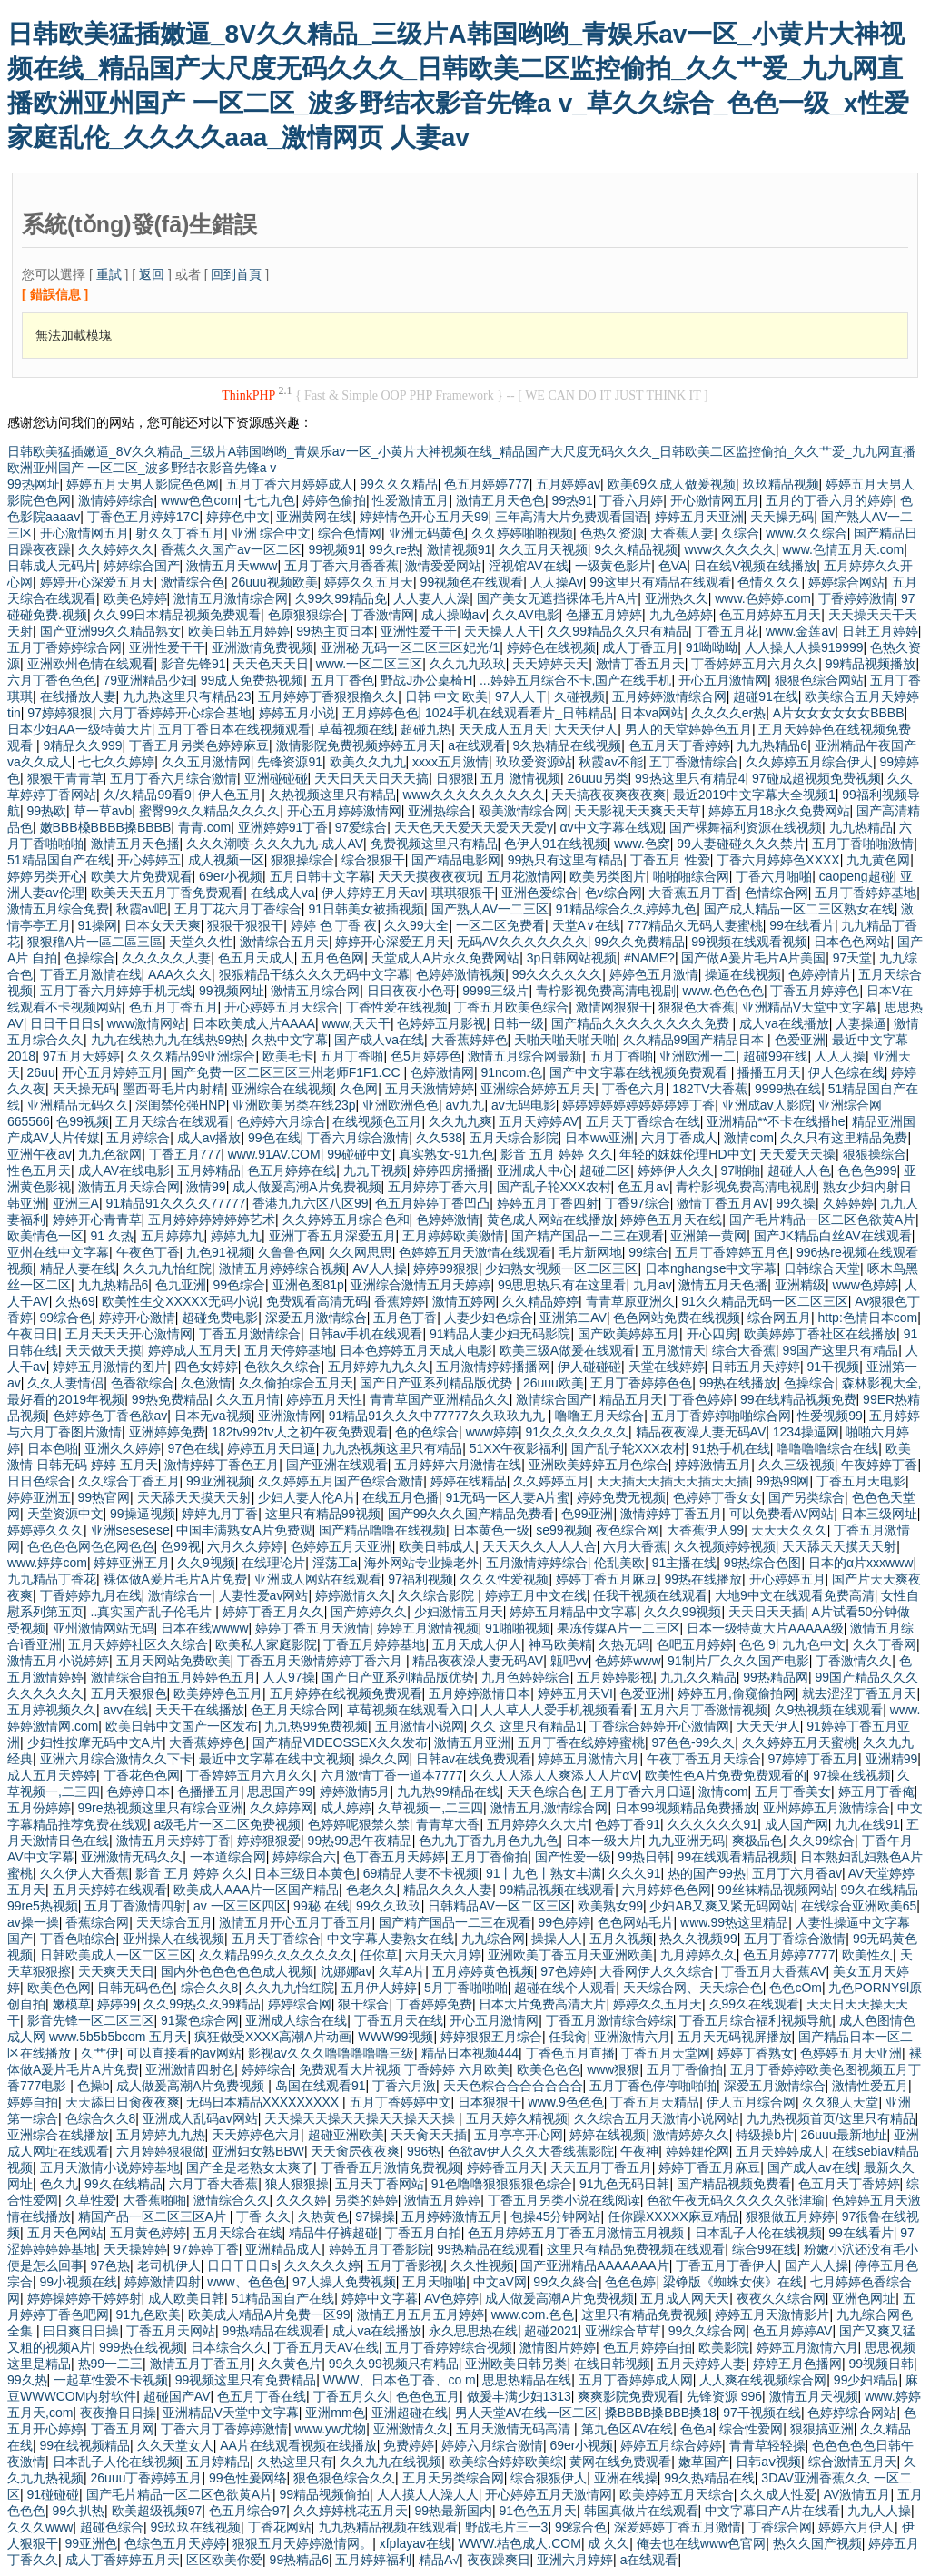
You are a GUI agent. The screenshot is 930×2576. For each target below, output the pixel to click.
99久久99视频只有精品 (394, 2363)
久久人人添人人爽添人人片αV (554, 1775)
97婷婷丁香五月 (813, 1759)
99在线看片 (802, 925)
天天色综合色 (545, 1791)
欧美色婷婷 (135, 598)
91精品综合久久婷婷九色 (627, 909)
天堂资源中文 (65, 1513)
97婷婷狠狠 (60, 713)
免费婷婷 (408, 2445)
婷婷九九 (236, 1236)
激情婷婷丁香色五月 (221, 1464)
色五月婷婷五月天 (770, 614)
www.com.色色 (533, 2314)
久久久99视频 (683, 1611)
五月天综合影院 (514, 1137)
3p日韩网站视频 (572, 958)
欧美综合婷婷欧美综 (506, 2461)
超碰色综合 (111, 2527)
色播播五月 (209, 1791)
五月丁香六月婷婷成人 (289, 484)
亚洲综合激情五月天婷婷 (420, 1285)
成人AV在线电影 (124, 1170)
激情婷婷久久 (691, 2134)
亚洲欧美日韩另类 (516, 2363)
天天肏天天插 (429, 2134)
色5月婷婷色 (426, 1056)
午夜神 (639, 2151)
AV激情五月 (857, 2494)
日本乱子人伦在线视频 (758, 2233)
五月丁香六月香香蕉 (341, 565)
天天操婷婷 (135, 2249)
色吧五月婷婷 (695, 1644)
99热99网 (782, 1481)
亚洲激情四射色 (189, 2069)
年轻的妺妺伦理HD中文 (685, 1154)
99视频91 (334, 549)
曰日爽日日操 (81, 2331)
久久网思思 (360, 1252)
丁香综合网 (780, 2527)
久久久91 (634, 1873)
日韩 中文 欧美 (447, 696)
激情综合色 (192, 582)
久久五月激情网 (206, 762)
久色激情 (206, 1383)
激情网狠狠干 (614, 1007)
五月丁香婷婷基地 (865, 892)
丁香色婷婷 (701, 1399)
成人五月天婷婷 (51, 1775)
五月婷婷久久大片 (538, 1824)
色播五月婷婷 (604, 614)
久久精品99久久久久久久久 (276, 1955)
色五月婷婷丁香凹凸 (432, 1203)
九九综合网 (493, 1938)
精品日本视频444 (470, 2053)
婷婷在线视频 (607, 2134)
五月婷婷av (568, 484)
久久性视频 (482, 2265)
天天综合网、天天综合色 (693, 1987)
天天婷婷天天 (550, 663)
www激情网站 (146, 1023)
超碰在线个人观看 (565, 1987)
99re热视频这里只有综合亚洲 (160, 1808)
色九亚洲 (180, 1285)
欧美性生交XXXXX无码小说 (180, 1301)
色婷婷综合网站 (851, 2412)
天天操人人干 (502, 631)
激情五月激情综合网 (230, 598)
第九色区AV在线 (627, 2429)
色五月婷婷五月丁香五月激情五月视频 (578, 2233)
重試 (109, 274)
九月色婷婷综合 (525, 1677)
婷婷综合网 (299, 2004)
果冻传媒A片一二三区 (618, 1628)
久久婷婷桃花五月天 (350, 2510)
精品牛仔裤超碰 (333, 2233)
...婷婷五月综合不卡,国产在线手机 (576, 680)
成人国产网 (796, 1824)
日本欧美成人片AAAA (254, 1023)
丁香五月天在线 (398, 2020)
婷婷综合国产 (142, 565)
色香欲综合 (142, 1383)
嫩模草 (72, 2004)
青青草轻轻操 (767, 2445)
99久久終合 (566, 2282)
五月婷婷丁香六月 (439, 1186)
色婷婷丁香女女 (717, 1497)
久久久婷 (301, 2200)
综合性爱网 (751, 2429)
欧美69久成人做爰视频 (672, 484)
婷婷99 (117, 2004)
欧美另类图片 (607, 876)
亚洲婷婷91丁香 (283, 827)
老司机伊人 (169, 2265)
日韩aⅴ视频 (768, 2461)
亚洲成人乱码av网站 (200, 2118)
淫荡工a (335, 1562)
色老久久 (371, 1889)
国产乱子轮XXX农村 (554, 1186)
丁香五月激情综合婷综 (609, 2020)
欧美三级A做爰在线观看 (567, 1350)
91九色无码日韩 (624, 2183)
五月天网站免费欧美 (173, 1660)
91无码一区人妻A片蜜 (508, 1497)
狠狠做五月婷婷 (790, 2216)
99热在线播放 (738, 1383)
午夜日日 (32, 1334)
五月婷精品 (209, 1170)
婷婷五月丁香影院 (379, 2249)
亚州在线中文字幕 (58, 1252)
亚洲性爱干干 (419, 631)
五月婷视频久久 (51, 1710)
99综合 (648, 1252)
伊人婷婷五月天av (373, 892)
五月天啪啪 (434, 2282)
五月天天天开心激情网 (129, 1334)
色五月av (643, 1186)
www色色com (199, 500)
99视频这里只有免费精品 (246, 2380)
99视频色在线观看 (472, 582)
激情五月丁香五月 (201, 2363)
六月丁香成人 (679, 1137)
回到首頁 (236, 274)
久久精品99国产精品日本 (695, 1039)
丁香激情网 (382, 614)
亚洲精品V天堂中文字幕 (809, 1007)
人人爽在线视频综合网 (762, 2380)
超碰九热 (426, 729)
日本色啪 (52, 1448)
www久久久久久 (730, 549)
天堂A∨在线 (586, 925)
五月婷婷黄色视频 (483, 1971)
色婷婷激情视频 (460, 974)
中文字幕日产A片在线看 (772, 2510)
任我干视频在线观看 (650, 1595)
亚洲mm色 (334, 2412)
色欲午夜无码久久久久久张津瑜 (736, 2200)
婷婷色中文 (238, 516)
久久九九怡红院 (167, 1268)
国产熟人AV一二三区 (490, 909)
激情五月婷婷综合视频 (282, 1268)
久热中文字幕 (290, 1039)
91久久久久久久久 (577, 1432)
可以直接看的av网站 (184, 2053)
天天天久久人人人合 (539, 1546)
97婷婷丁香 (206, 2249)
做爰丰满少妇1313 (519, 2396)
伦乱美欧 (619, 1562)
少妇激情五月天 (458, 1611)
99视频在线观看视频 (749, 941)
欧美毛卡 (287, 1056)
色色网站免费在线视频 (676, 1317)
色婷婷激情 (448, 1219)
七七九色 (269, 500)
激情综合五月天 (284, 941)
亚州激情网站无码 (103, 1628)
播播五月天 (769, 1072)
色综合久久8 (100, 2118)
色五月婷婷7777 (789, 1955)
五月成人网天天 (684, 2298)
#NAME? (649, 958)
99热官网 (104, 1497)
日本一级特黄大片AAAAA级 (765, 1628)
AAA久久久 (180, 974)
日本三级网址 (879, 1513)
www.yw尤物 (331, 2429)
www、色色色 (246, 2282)
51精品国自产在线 (59, 860)
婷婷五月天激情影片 (772, 2314)
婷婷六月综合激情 (492, 2445)
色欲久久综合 (282, 1366)
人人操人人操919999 (804, 647)
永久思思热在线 (473, 2331)
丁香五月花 (726, 631)
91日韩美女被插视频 (366, 909)
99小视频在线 (79, 2282)
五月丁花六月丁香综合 (238, 909)
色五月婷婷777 (486, 484)
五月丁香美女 (793, 1791)
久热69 (75, 1301)
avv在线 (126, 1710)
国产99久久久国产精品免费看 (471, 1513)
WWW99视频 (395, 2036)
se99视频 (562, 1530)
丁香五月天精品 (654, 2102)
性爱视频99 (830, 1415)
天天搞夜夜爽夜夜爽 (608, 794)
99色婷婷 (564, 1922)
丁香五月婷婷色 (814, 990)
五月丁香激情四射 (135, 1906)
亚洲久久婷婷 (122, 1448)
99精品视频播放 (871, 663)
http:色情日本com (868, 1317)
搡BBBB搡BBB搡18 (661, 2412)
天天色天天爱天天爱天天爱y (473, 827)
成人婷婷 (346, 1808)
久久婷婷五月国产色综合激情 (340, 1481)
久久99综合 (822, 1840)
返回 (151, 274)
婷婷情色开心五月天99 (424, 516)
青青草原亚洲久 (630, 1301)
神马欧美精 (560, 1644)
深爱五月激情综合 (316, 1317)
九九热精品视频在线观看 (388, 2527)
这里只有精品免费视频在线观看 (636, 2249)
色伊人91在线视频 (556, 843)
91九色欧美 (149, 2314)
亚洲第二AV (573, 1317)
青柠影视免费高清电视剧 (606, 990)
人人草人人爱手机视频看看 (556, 1710)
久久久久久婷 (322, 2265)
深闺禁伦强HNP (180, 1105)
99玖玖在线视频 (195, 2527)
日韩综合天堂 (822, 1268)
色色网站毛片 (636, 1922)
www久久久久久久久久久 (473, 794)
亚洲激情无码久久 (132, 1857)
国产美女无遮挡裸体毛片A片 (557, 598)
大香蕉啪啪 (154, 2200)
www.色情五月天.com (843, 549)
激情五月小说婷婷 (58, 1660)
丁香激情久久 (854, 1660)
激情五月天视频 (813, 2396)
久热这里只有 (295, 2461)
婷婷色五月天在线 (671, 1219)
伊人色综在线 (846, 1072)
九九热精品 (861, 827)
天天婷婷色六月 (256, 2134)
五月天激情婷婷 (429, 1088)
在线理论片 (273, 1562)
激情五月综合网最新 (525, 1056)
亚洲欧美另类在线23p (293, 1105)
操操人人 (556, 1938)
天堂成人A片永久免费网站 (445, 958)
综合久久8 (210, 1987)
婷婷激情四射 (162, 2282)
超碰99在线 (775, 1056)
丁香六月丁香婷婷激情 (224, 2429)
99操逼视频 (142, 1513)
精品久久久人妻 (447, 1889)
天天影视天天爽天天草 (637, 811)
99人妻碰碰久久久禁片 (741, 843)
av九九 (465, 1105)
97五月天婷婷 (82, 1056)
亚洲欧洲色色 (400, 1105)
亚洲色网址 (863, 2298)
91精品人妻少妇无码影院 (500, 1334)
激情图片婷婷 (557, 2347)
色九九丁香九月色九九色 (489, 1840)
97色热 (111, 2265)
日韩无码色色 (135, 1987)
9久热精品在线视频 (567, 745)
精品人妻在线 (78, 1268)
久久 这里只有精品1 (526, 1726)
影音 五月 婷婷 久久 (556, 1154)
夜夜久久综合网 (781, 2298)
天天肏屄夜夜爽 (355, 2151)
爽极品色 (757, 1840)
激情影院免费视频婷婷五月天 (358, 745)
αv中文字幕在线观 (610, 827)
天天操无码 (782, 516)
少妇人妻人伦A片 (306, 1497)
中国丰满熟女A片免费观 (244, 1530)
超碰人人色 (799, 1170)
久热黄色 (323, 2216)
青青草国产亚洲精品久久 (440, 1399)
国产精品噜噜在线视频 (382, 1530)
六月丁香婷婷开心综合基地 (175, 713)
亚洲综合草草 (623, 2331)
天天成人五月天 (503, 729)
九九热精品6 (772, 745)
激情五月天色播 (135, 843)
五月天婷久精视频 (517, 2118)
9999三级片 (495, 990)
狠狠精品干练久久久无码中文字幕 (314, 974)
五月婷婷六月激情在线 (457, 1464)
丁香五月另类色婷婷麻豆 (199, 745)
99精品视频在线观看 (558, 1889)
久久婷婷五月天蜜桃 (799, 1742)
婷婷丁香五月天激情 (312, 1628)
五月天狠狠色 (129, 1693)
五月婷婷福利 (373, 2559)
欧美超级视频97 (157, 2510)
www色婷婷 (864, 1285)
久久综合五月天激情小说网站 (656, 2118)
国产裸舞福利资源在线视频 (745, 827)
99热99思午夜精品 (360, 1840)
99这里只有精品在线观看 (660, 582)
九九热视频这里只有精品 (392, 1448)
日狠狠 (455, 778)
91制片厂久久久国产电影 (738, 1660)
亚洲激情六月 (632, 2036)
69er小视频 (230, 876)
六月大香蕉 (635, 1546)
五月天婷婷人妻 (701, 2363)
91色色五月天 (539, 2510)
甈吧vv (569, 1660)
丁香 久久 (263, 2216)
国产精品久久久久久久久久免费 (642, 1023)
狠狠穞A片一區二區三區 (95, 941)
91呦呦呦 (712, 647)
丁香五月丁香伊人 (726, 2265)
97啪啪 (740, 1170)
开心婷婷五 (149, 860)
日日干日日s (65, 1023)
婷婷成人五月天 (192, 1350)
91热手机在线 (731, 1448)
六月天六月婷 (443, 1955)
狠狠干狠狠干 (245, 925)
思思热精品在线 (526, 2380)
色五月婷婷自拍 (647, 2347)
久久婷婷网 (281, 1808)
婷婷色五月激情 (653, 974)
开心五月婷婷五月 (112, 1072)
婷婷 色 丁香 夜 (334, 925)
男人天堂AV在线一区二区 (527, 2412)
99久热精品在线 (709, 2478)
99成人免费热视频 (252, 680)
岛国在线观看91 (320, 2085)
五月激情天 (674, 1350)
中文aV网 (500, 2282)
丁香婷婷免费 (434, 2004)
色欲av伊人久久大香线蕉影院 (531, 2151)
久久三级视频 (796, 1464)
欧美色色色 (548, 2069)
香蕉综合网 (97, 1922)
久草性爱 (90, 2200)
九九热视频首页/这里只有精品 (831, 2118)
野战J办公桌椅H (426, 680)
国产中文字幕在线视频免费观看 (640, 1072)
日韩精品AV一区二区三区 (499, 1906)
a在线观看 (477, 745)
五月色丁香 (405, 1317)
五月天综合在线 (237, 2233)
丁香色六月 (634, 1088)
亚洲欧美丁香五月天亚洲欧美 (570, 1955)
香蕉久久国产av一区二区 (231, 549)
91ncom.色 (512, 1072)
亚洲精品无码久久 (78, 1105)
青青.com (204, 827)
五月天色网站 (65, 2233)
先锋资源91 (289, 762)
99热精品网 (775, 1677)
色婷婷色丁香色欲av (110, 1415)
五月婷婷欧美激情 (453, 1236)
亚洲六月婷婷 (575, 2559)
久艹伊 (100, 2053)
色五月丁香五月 (173, 1007)
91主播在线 (684, 1562)
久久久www (40, 2527)
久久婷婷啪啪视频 (522, 533)
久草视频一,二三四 (430, 1808)
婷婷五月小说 (297, 713)
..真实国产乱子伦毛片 (153, 1611)
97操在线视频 (852, 1775)
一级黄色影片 (613, 565)
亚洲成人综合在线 (296, 2020)
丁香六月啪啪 (774, 876)
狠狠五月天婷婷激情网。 (302, 2543)
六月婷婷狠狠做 (160, 2151)
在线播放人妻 (78, 696)
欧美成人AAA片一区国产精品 (256, 1889)
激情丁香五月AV (723, 1203)
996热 (423, 2151)
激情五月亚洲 (472, 1742)
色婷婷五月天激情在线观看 (475, 1252)
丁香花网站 (280, 2527)
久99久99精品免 (341, 598)
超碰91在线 (765, 696)
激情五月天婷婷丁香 (173, 1840)
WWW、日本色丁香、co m (399, 2380)
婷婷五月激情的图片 (110, 1366)
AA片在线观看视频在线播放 (298, 2445)
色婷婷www (627, 1660)
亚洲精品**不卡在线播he (776, 1121)
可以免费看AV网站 (782, 1513)
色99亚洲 (587, 1513)
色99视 (181, 1546)
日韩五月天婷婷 (755, 1366)
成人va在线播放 (784, 1023)
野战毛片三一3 (507, 2527)
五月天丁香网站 (379, 2183)
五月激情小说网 (419, 1726)
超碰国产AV (177, 2396)
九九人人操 (879, 2510)
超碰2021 (551, 2331)
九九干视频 (375, 1170)
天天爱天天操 (797, 1154)
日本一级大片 (604, 1840)
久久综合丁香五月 (129, 1481)
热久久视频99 (698, 1938)
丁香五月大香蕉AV (773, 1971)
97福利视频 (420, 1579)
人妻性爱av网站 (264, 1595)
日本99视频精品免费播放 (686, 1808)
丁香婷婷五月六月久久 (754, 663)
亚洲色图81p (308, 1285)
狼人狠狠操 (297, 2183)
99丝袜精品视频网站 (775, 1889)
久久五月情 (248, 1399)
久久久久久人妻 (166, 958)
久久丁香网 (884, 1644)
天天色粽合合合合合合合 (513, 2085)
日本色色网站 (852, 941)
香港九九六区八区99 (310, 1203)
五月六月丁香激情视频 (703, 1710)
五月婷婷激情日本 (479, 1693)
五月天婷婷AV (539, 1121)
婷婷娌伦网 (697, 2151)
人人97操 (288, 1677)
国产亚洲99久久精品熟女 (111, 631)
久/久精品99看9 (148, 794)
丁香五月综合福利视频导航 (755, 2020)
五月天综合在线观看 (172, 1121)
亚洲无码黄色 (427, 533)
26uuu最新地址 (844, 2134)
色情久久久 (769, 582)
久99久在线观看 (754, 2004)
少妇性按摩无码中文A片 (95, 1742)
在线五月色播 (400, 1497)
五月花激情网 (525, 876)
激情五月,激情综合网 (549, 1808)
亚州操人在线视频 (173, 1938)
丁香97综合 (637, 1203)
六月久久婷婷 (245, 1546)
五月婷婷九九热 (160, 2134)
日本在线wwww (204, 1628)
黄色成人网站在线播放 (550, 1219)
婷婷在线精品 (468, 1481)
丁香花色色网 (142, 1775)
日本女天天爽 (162, 925)
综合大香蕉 (744, 1350)
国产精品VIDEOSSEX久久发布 (340, 1742)
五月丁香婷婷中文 (400, 2102)
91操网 (98, 925)
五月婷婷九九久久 (379, 1366)
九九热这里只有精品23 (187, 696)
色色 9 (757, 1644)
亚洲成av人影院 (767, 1105)
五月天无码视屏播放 (735, 2036)
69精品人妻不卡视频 (421, 1873)
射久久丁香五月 (179, 533)
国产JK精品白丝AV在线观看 (833, 1236)
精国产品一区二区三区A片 (154, 2216)
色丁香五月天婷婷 (394, 1857)
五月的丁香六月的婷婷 (829, 500)
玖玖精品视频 (781, 484)
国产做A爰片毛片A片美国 (753, 958)
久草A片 (402, 1971)
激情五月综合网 (315, 990)
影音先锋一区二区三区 (90, 2020)
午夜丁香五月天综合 (704, 1759)
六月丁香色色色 (51, 680)
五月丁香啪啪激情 (863, 843)
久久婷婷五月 (551, 1481)
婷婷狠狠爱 (269, 1840)
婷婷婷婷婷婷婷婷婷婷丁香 (638, 1105)
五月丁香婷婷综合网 (64, 647)
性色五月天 (39, 1170)
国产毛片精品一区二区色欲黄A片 (822, 1219)
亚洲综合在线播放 (58, 2134)
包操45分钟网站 (555, 2216)
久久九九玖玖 (468, 663)
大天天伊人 (586, 729)
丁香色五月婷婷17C (143, 516)
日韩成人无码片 (51, 565)
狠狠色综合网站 (819, 680)
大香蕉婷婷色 (469, 1039)
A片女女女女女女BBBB (839, 713)
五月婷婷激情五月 (452, 2216)
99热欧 (47, 811)
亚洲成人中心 (535, 1170)
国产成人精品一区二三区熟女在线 (799, 909)
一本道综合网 (228, 1857)
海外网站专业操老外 (421, 1562)
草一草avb (103, 811)
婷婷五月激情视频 (428, 1628)
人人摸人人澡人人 (428, 2494)
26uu (41, 1072)
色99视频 (82, 1121)
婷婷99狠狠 (446, 1268)
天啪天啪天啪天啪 (565, 1039)
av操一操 (33, 1922)
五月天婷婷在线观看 (110, 1889)
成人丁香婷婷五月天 (122, 2559)
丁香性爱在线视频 (397, 1007)
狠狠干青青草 (65, 778)
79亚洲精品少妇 (149, 680)
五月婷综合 (138, 1137)
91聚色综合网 (200, 2020)
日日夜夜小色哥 (411, 990)
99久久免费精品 (639, 941)
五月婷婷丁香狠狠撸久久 (328, 696)
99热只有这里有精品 (566, 860)
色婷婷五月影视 (441, 1023)
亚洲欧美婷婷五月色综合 (598, 1464)
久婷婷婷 (848, 1203)
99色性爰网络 (248, 2478)
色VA (673, 565)
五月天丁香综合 (276, 1938)
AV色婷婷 (451, 2298)
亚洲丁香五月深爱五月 (332, 1236)
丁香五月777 (185, 1154)
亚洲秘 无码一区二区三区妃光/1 (410, 647)
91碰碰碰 (53, 2494)
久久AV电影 (525, 614)
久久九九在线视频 (390, 2461)
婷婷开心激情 (137, 1317)
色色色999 (866, 1170)
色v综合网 (613, 892)
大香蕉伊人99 (706, 1530)
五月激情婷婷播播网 (493, 1366)
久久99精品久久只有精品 (617, 631)
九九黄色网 (878, 860)
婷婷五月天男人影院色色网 (142, 484)
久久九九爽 (460, 1121)
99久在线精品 (123, 2183)
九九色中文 (814, 1644)
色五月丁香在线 (261, 2396)
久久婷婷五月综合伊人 (809, 762)
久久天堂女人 (175, 2445)
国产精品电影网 (455, 860)
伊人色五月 (230, 794)
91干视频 (833, 1366)
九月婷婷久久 (698, 1955)
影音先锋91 (193, 663)
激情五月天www (231, 565)
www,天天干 (356, 1023)
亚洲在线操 (626, 2478)
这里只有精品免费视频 (644, 2314)
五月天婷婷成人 (780, 2151)
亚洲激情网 (290, 1415)
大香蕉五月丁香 (692, 892)
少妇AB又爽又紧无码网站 (721, 1906)
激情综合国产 (554, 1399)
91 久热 (112, 1236)
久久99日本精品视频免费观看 (177, 614)
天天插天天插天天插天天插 (673, 1481)
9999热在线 (788, 1088)
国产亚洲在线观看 (337, 1464)
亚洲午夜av (39, 1154)
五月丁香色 (342, 680)
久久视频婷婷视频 (725, 1546)
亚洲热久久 (676, 598)
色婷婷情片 (820, 974)
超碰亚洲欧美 (346, 2134)
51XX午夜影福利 (517, 1448)
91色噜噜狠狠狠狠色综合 (502, 2183)
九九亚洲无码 (686, 1840)
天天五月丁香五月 (601, 2167)
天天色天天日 (270, 663)
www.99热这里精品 (734, 1922)
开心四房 (712, 1334)
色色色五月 (428, 2396)
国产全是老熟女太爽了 (249, 2167)
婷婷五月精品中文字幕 (573, 1611)
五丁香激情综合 (693, 762)
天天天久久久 (789, 1530)
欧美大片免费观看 (142, 876)
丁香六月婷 (631, 500)
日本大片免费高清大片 (542, 2004)
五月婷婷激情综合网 (669, 696)
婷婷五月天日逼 (271, 1448)
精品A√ (439, 2559)
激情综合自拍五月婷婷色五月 (173, 1677)
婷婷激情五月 (713, 1464)
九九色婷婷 (681, 614)
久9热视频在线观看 (829, 1710)
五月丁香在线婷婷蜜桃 (581, 1742)
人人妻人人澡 (431, 598)
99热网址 (33, 484)
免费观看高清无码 (317, 1301)
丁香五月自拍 (423, 2233)
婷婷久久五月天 (368, 582)
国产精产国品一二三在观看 (587, 1236)
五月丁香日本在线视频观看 (234, 729)
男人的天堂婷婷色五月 (688, 729)
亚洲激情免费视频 (262, 647)
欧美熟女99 (610, 1906)
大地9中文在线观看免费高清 (795, 1595)
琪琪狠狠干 (463, 892)
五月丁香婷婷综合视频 (448, 2347)
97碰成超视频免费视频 (816, 778)
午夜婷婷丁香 (879, 1464)
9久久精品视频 (636, 549)
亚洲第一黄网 (708, 1236)
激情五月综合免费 (58, 909)
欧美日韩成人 (437, 1546)
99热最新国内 (453, 2510)
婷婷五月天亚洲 (699, 516)
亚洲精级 (800, 1285)
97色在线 (194, 1448)
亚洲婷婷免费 (167, 1432)
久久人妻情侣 (65, 1383)
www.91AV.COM (274, 1154)
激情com (748, 1137)
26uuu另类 (598, 778)
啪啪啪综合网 (691, 876)
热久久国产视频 (817, 2543)
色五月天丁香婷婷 (679, 745)
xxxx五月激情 (450, 762)
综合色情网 (349, 533)
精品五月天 (631, 1399)
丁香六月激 (404, 2085)
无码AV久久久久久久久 (522, 941)
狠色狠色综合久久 (344, 2478)
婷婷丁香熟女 (755, 2053)
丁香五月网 (122, 2429)
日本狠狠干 (489, 2102)
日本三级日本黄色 (305, 1873)
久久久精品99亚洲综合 (191, 1056)
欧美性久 (867, 1955)
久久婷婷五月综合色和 (346, 1219)
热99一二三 (110, 2363)
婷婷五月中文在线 (536, 1595)
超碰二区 (604, 1170)
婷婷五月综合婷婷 (671, 2445)
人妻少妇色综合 (488, 1317)
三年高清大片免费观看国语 (571, 516)
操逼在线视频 (743, 974)
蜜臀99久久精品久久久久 (210, 811)
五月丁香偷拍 (489, 1857)
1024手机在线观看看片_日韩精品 (519, 713)
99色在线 (274, 1137)
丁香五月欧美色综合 (511, 1007)
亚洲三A (76, 1203)
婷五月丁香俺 (876, 1791)
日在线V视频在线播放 (755, 565)
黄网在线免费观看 (620, 2461)
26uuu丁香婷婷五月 (147, 2478)
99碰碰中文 (359, 1154)
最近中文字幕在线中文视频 (275, 1759)
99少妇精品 (866, 2380)
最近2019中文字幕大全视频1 (754, 794)
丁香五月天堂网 (665, 2053)
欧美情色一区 (45, 1236)
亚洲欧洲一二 (697, 1056)
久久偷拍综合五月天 (296, 1383)
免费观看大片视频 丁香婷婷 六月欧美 (404, 2069)
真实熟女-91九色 (446, 1154)
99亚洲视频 (219, 1481)
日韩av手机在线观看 (365, 1334)
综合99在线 (764, 2249)
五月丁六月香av (797, 1873)
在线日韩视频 (612, 2363)
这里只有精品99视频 (323, 1513)
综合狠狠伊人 (548, 2478)
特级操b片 (765, 2134)
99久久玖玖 (388, 1906)
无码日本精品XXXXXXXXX (264, 2102)
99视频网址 (231, 990)
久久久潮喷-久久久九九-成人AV (274, 843)
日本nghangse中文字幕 (711, 1268)
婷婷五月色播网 (797, 2363)
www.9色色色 (566, 2102)
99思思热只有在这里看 (562, 1285)
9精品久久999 (82, 745)
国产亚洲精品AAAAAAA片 (594, 2265)
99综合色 (66, 1317)
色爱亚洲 (800, 1039)
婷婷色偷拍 (334, 500)
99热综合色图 (763, 1562)
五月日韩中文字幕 (320, 876)
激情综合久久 (231, 2200)
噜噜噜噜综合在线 (827, 1448)
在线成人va (283, 892)
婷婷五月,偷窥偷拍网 (737, 1693)
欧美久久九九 (368, 762)
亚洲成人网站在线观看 (317, 1579)
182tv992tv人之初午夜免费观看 (300, 1432)
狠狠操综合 (302, 860)
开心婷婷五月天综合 (281, 1007)
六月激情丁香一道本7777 (392, 1775)
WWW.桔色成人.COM (520, 2543)
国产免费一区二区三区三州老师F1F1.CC (287, 1072)
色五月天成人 (256, 958)
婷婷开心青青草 (97, 1219)
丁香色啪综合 (78, 1938)
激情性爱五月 (870, 2085)
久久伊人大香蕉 (84, 1873)
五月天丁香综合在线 (643, 1121)
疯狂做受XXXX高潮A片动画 (272, 2036)
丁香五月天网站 (170, 2331)
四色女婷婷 (206, 1366)
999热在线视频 (141, 2347)
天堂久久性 (200, 941)
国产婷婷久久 (369, 1611)
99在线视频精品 (85, 2445)
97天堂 (853, 958)
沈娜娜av (346, 1971)
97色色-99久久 (693, 1742)
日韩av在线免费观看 (473, 1759)
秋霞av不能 (611, 762)
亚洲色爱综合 (539, 892)
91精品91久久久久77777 (175, 1203)
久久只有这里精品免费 (843, 1137)
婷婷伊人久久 (676, 1170)
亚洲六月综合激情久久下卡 (116, 1759)
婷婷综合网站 (846, 582)
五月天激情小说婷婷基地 (110, 2167)
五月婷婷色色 (380, 713)
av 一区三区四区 (240, 1906)
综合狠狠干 (373, 860)
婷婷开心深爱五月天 (97, 582)
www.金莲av (800, 631)
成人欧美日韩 (186, 2298)
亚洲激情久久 (411, 2429)
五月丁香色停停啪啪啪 (653, 2085)
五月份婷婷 (39, 1808)
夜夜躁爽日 (498, 2559)
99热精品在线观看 (488, 2249)
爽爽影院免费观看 (628, 2396)
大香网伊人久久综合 (656, 1971)
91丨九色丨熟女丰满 (544, 1873)
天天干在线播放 (199, 1710)
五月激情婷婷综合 (537, 1562)
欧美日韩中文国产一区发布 (181, 1726)
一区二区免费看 (500, 925)
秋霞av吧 (142, 909)
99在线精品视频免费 (798, 1399)
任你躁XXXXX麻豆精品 (673, 2216)
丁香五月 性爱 (670, 860)
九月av (652, 1285)
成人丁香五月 (640, 647)
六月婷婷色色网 (666, 1889)
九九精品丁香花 (51, 1579)
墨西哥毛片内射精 (173, 1088)
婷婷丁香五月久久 (273, 1611)
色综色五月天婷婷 (175, 2543)
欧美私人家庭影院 (266, 1644)
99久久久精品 (399, 484)
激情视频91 (459, 549)
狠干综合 (363, 2004)
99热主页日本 (335, 631)
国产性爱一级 (573, 1857)
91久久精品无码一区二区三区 (764, 1301)
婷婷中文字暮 (379, 2298)
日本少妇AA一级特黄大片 (79, 729)
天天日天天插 (766, 1611)
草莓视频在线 (356, 729)
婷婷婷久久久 (45, 1530)
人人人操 (840, 1056)
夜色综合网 (627, 1530)
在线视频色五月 (376, 1121)
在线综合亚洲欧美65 (859, 1906)
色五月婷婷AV (793, 2331)
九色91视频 (219, 1252)
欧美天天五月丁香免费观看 (167, 892)
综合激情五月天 (852, 2461)
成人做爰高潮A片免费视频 (306, 1186)
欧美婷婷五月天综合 (676, 2494)
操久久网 (384, 1759)
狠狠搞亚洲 (822, 2429)
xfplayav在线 (415, 2543)
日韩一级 (518, 1023)
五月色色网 (332, 958)
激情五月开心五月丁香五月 (295, 1922)
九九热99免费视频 (316, 1726)
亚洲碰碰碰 (276, 778)
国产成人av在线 (812, 2167)
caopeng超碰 (856, 876)
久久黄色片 (290, 2363)
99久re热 (394, 549)
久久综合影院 (438, 1595)
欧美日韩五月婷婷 (239, 631)
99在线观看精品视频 (735, 1857)
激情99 (206, 1186)
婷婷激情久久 (353, 1595)
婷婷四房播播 (451, 1170)
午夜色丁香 (148, 1252)
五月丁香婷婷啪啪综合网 (721, 1415)
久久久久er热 (728, 713)
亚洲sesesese (130, 1530)
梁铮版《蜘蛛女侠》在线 (733, 2282)
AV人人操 (379, 1268)
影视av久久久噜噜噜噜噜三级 (331, 2053)
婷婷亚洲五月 (132, 1562)
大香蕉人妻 (682, 533)
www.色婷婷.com (763, 598)
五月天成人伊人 (476, 1644)
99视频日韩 (882, 2363)
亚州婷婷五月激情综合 (826, 1808)
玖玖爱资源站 (534, 762)
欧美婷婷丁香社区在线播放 (820, 1334)
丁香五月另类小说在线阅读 (564, 2200)
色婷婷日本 (138, 1791)
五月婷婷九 (172, 1236)
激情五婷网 (464, 1301)
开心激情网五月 (714, 500)
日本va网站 (652, 713)
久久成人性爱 (778, 2494)
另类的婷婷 (366, 2200)
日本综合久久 (229, 2347)
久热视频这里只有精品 (332, 794)
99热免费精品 (171, 1399)
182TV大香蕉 (709, 1088)
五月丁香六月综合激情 (173, 778)
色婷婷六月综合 (281, 1121)
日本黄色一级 (491, 1530)
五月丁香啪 (351, 1056)
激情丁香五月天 (640, 663)
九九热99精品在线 (448, 1791)
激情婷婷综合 (116, 500)
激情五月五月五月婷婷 (420, 2314)
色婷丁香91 (627, 1824)
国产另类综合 (806, 1497)
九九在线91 (867, 1824)
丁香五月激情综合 (250, 1334)
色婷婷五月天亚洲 (341, 1546)
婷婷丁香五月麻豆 (607, 1579)
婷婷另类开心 (45, 876)
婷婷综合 (267, 2069)
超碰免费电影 (220, 1317)
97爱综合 (361, 827)
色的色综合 (427, 1432)
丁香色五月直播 (570, 2053)
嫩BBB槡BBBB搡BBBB (106, 827)
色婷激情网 (442, 1072)
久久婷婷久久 (116, 549)
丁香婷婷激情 (856, 598)
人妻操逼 (861, 1023)
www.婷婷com (47, 1562)
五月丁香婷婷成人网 (636, 2380)
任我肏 (568, 2036)
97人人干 (521, 696)
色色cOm (795, 1987)
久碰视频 (579, 696)
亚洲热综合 (439, 811)
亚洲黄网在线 (314, 516)
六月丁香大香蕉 (213, 2183)
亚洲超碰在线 (409, 2412)
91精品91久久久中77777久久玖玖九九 (439, 1415)
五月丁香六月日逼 (641, 1791)
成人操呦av (453, 614)
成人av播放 (209, 1137)
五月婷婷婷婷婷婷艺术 (211, 1219)
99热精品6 (299, 2559)
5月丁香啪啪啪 (466, 1987)
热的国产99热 (707, 1873)
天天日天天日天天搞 (371, 778)
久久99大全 (417, 925)
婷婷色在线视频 (551, 647)
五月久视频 (621, 1938)
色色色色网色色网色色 (90, 1546)
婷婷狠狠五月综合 (491, 2036)
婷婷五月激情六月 (588, 1759)
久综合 (740, 533)
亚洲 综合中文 (272, 533)
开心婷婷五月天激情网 (548, 2494)
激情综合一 (180, 1595)
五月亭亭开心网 (518, 2134)
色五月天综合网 (295, 1710)
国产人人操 (816, 2265)
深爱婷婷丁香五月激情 (677, 2527)
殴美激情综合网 (523, 811)
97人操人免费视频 (344, 2282)
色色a (696, 2429)
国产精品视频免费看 (734, 2183)
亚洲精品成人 (283, 2249)
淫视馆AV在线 (529, 565)
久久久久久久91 (713, 1824)
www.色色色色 (722, 990)
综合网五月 (779, 1317)
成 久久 (608, 2543)
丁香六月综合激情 (358, 1137)
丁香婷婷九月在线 (91, 1595)
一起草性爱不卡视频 (111, 2380)
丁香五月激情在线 (91, 974)
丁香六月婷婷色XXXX (778, 860)
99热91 (572, 500)
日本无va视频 (213, 1415)
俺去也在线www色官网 (701, 2543)
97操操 (375, 2216)
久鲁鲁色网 (290, 1252)
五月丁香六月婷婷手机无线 (116, 990)
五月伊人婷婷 (379, 1987)
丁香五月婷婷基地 (374, 1644)
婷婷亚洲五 (39, 1497)
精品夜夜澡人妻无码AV (701, 1432)
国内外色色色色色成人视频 (237, 1971)
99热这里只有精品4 (690, 778)
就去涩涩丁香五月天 (859, 1693)
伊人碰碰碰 (589, 1366)
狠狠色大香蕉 (696, 1007)
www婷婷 (492, 1432)
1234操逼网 (806, 1432)
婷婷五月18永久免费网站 (779, 811)
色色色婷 (630, 2282)
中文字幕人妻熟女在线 (390, 1938)
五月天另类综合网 (453, 2478)
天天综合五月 (174, 1922)
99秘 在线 (321, 1906)
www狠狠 (613, 2069)
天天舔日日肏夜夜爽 (122, 2102)
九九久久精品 (698, 1677)
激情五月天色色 (500, 500)
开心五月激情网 (722, 680)
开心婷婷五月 (787, 1579)
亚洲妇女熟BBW (258, 2151)
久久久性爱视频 (504, 1579)
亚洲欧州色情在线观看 (90, 663)
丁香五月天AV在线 (326, 2347)
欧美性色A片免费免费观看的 (725, 1775)
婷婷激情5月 (355, 1791)
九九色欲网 (110, 1154)
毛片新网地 (590, 1252)
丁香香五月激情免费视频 (390, 2167)
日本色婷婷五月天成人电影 (416, 1350)
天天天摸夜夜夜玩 (429, 876)
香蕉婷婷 (399, 1301)
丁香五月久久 (351, 2396)
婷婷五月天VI (575, 1693)
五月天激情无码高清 (515, 2429)
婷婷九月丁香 (220, 1513)
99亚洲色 (91, 2543)
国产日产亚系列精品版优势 (438, 1383)
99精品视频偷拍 (325, 2494)
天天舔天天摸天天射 (194, 1497)
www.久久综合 (806, 533)
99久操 (796, 1203)
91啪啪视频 (517, 1628)
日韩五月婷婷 (880, 631)
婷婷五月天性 (324, 1399)
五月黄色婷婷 (148, 2233)
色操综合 (89, 958)
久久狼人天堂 (840, 2102)
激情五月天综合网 (129, 1186)
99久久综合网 (707, 2331)
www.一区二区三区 (369, 663)
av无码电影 (523, 1105)
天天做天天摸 (103, 1350)
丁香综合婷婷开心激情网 (659, 1726)
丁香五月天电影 (860, 1481)
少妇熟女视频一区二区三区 (561, 1268)
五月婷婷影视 (615, 1677)
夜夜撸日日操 (118, 2412)
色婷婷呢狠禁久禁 (359, 1824)
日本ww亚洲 (599, 1137)
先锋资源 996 (724, 2396)
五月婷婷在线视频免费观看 (346, 1693)
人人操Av (556, 582)
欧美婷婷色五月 (217, 1693)
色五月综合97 (248, 2510)
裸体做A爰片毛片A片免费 (176, 1579)
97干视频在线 (762, 2412)
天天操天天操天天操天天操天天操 (361, 2118)
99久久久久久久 (557, 974)
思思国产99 (279, 1791)
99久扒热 (79, 2510)
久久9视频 (206, 1562)
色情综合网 (776, 892)
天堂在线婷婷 (666, 1366)
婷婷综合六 (304, 1857)
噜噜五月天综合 (599, 1415)
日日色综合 (39, 1481)
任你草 (379, 1955)
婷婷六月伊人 (856, 2527)
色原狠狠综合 (306, 614)
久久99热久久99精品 (202, 2004)
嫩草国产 (703, 2461)
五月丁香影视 (405, 2265)
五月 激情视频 (520, 778)
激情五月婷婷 (442, 2200)
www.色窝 (641, 843)
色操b (93, 2085)
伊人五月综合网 (751, 2102)
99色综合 (239, 1285)
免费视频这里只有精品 (434, 843)
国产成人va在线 (379, 1039)
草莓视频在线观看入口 (410, 1710)
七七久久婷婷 (116, 762)
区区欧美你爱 (224, 2559)
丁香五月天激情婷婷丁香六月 (321, 1660)
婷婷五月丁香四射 (548, 1203)
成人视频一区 (226, 860)
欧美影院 (723, 2347)
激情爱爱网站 (443, 565)
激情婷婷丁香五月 (671, 1513)
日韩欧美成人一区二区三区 (116, 1955)
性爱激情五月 (410, 500)
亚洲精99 (892, 1759)
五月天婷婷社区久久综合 (138, 1644)
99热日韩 (644, 1857)
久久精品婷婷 (540, 1301)
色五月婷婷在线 (291, 1170)
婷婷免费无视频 (621, 1497)
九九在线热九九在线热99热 (168, 1039)
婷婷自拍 (32, 2102)
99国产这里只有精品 (841, 1350)
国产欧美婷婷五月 (628, 1334)
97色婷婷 (566, 1971)
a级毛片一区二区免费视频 (228, 1824)
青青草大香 (448, 1824)
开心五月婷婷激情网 (344, 811)
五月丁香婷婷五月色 (732, 1252)
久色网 (359, 1088)
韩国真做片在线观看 (641, 2510)
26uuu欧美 (553, 1383)
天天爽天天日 (116, 1971)
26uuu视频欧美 (275, 582)
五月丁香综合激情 (795, 1938)
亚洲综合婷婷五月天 (537, 1088)
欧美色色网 (59, 1987)
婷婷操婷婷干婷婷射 (84, 2298)
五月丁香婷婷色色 (641, 1383)
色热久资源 (612, 533)
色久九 (59, 2183)
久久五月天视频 (543, 549)
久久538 (439, 1137)
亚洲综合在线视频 (282, 1088)
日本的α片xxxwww (860, 1562)
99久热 (27, 2380)
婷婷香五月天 (505, 2167)
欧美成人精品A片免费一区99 (269, 2314)
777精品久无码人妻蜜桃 (694, 925)
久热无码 (624, 1644)
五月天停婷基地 (288, 1350)
